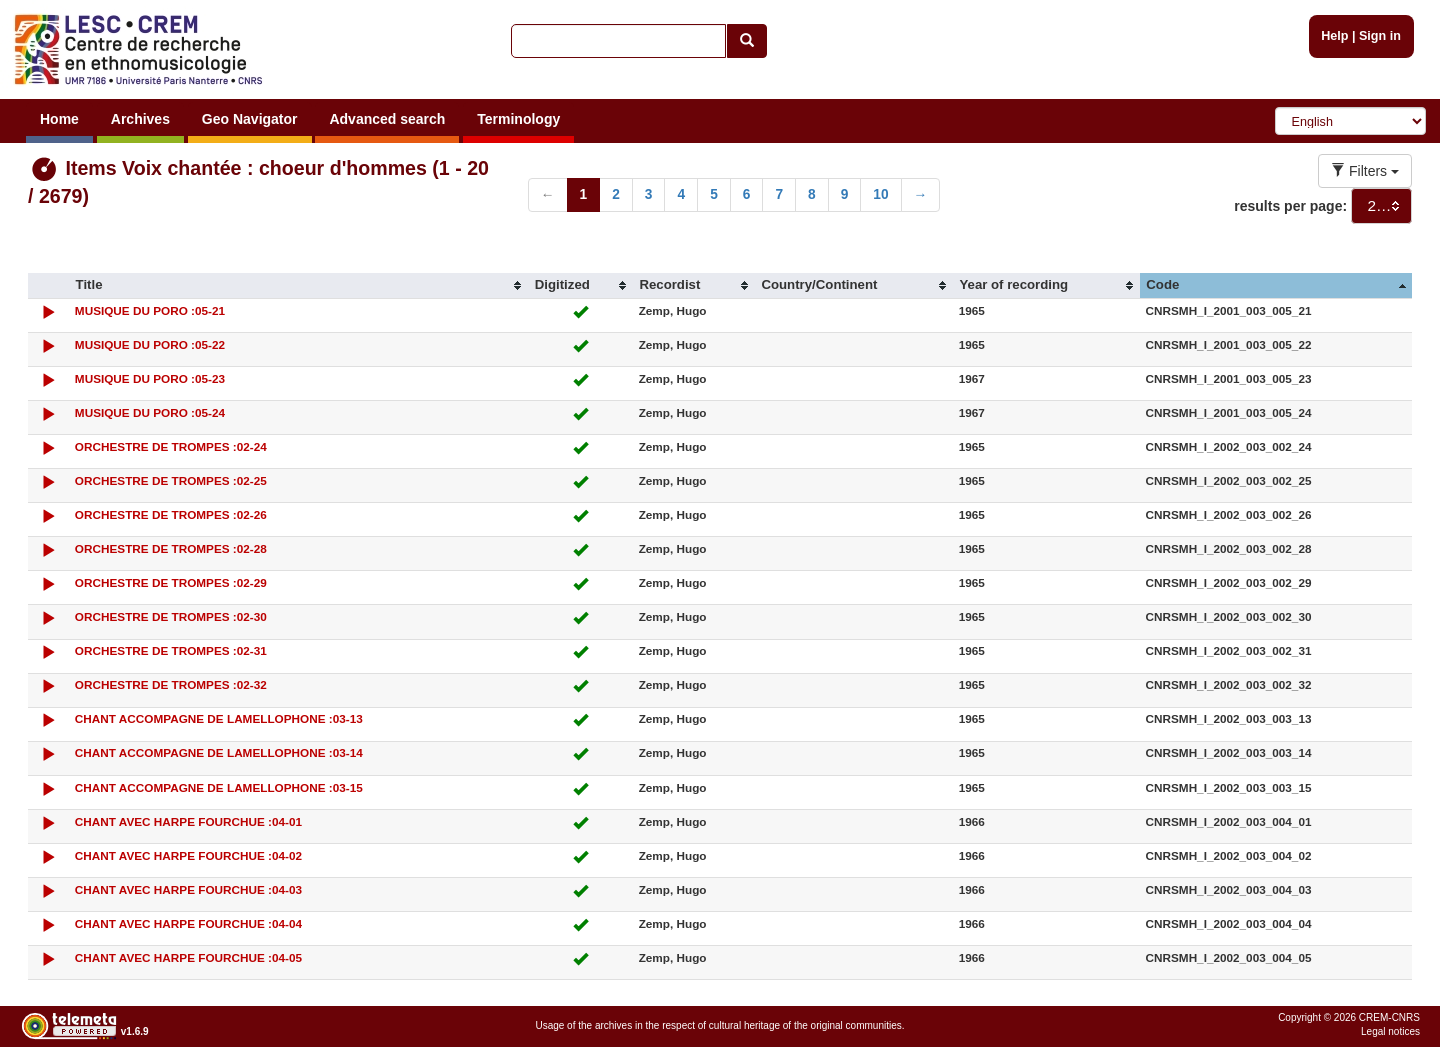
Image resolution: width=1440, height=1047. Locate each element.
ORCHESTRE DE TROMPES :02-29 (171, 582)
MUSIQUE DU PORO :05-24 (150, 412)
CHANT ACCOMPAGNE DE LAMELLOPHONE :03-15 (219, 787)
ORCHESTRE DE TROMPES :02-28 (171, 548)
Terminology (518, 119)
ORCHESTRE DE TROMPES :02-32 (171, 684)
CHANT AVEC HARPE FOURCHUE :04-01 (188, 821)
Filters (1365, 171)
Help (1334, 36)
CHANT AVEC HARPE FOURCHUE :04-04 (188, 923)
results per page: (1290, 206)
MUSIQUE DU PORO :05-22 (150, 344)
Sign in (1380, 36)
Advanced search (387, 119)
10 (880, 194)
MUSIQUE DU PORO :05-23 (150, 378)
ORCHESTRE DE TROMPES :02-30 (171, 616)
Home (59, 119)
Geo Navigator (250, 119)
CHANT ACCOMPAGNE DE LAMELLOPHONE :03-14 (219, 752)
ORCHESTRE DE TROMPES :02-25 (171, 480)
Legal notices (1390, 1031)
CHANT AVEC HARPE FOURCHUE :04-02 (188, 855)
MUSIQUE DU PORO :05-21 (150, 310)
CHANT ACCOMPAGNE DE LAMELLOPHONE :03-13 (219, 718)
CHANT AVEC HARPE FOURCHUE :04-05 (188, 957)
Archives (140, 119)
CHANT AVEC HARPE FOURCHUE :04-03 (188, 889)
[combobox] (1381, 206)
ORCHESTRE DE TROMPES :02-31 (171, 650)
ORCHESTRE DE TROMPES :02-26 (171, 514)
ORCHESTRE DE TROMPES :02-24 (171, 446)
